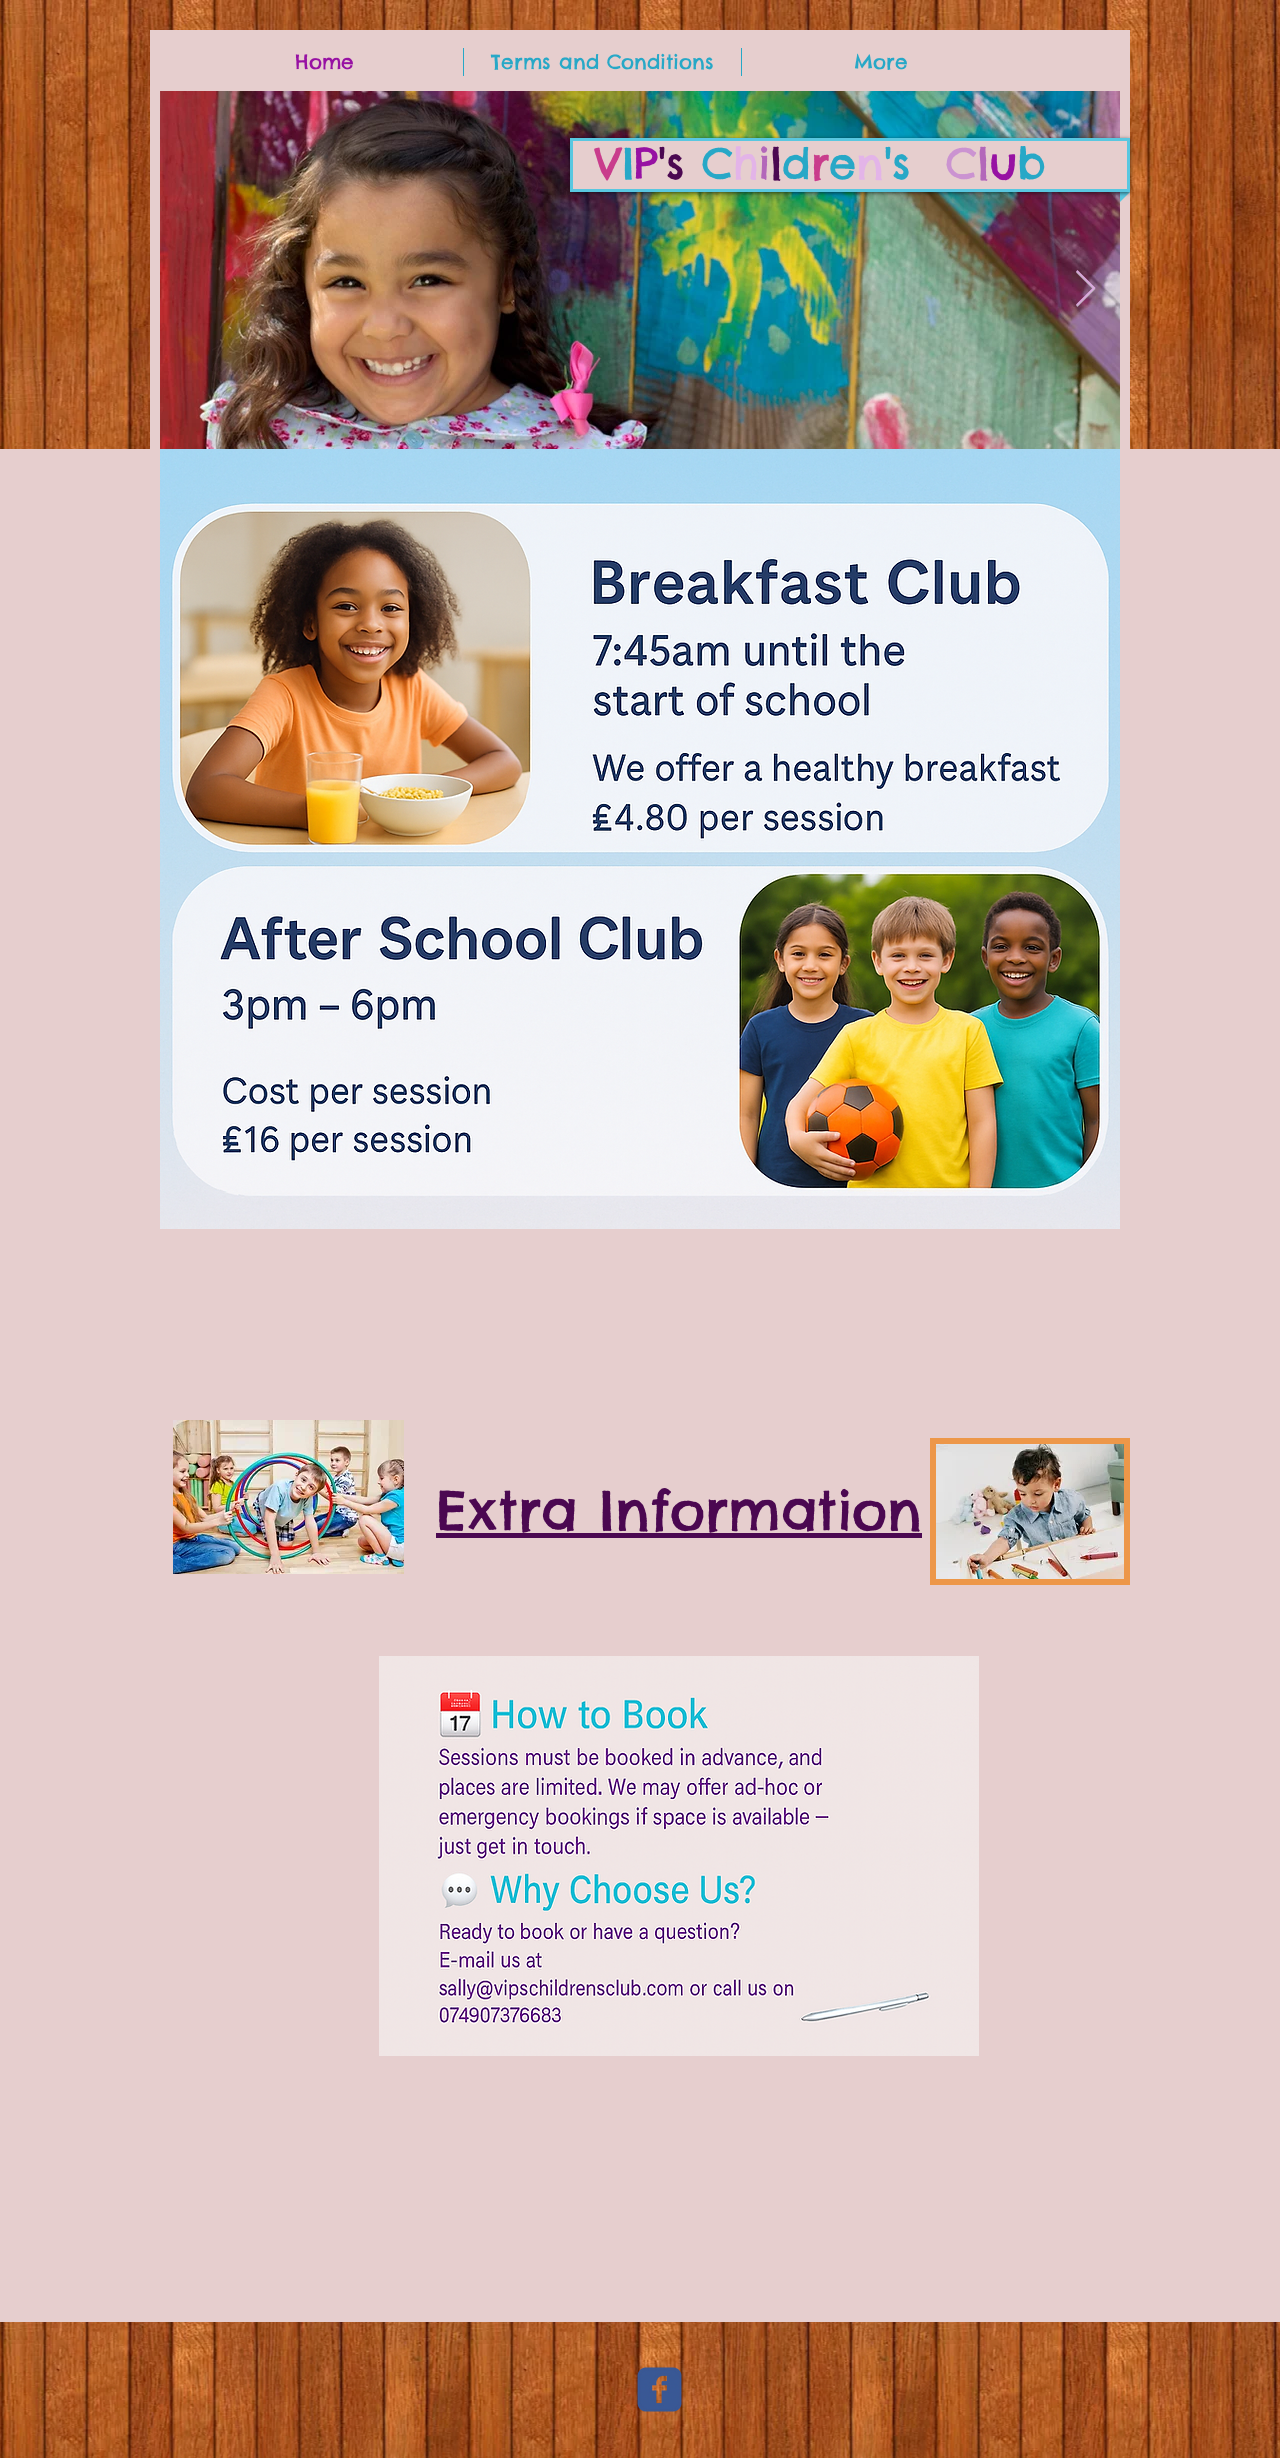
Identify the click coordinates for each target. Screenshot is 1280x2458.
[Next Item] (1085, 289)
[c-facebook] (659, 2389)
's (820, 163)
